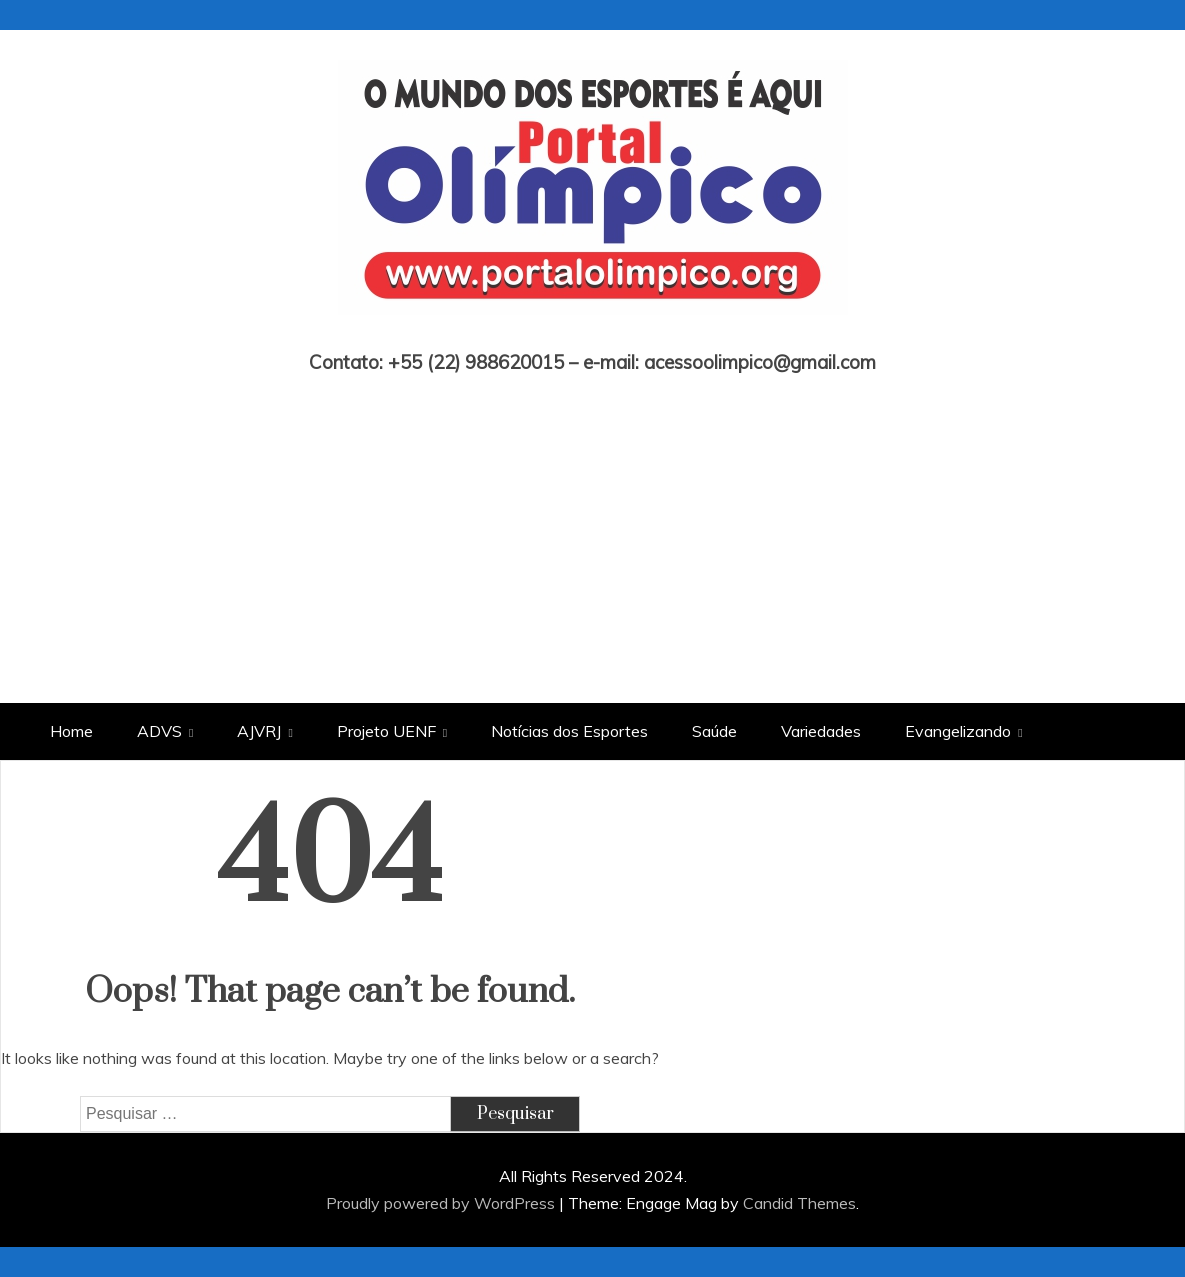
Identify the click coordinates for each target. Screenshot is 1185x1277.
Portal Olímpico (592, 334)
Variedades (821, 731)
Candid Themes (799, 1203)
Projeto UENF (386, 731)
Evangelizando (958, 731)
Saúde (714, 731)
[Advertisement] (592, 523)
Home (71, 731)
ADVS (159, 731)
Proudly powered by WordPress (442, 1203)
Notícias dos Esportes (569, 731)
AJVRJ (259, 731)
